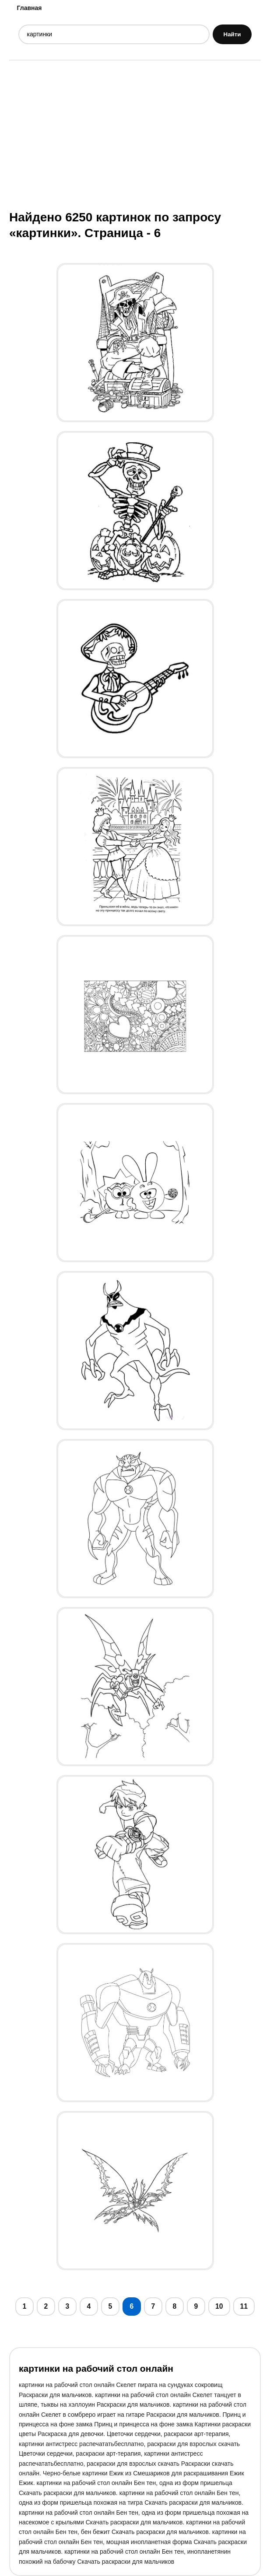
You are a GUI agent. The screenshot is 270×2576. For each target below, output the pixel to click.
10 (219, 2306)
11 (244, 2306)
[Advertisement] (135, 134)
